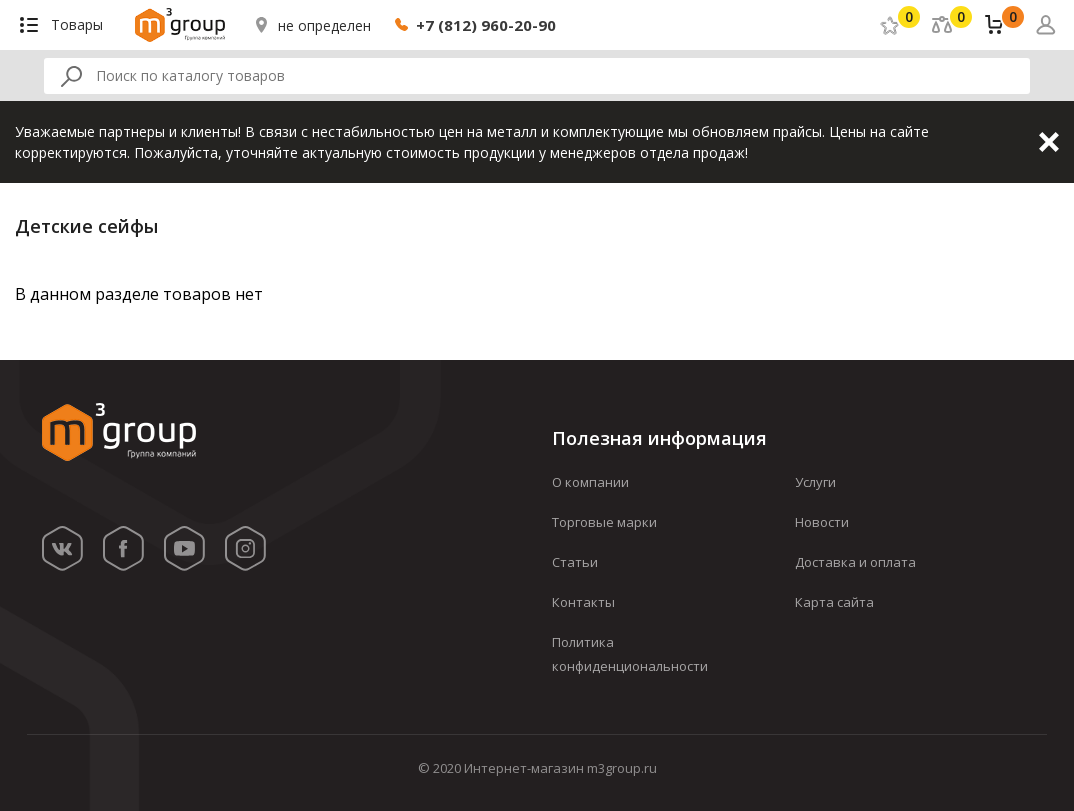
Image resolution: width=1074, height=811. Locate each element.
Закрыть (1049, 142)
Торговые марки (604, 522)
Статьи (575, 562)
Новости (822, 522)
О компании (590, 482)
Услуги (815, 482)
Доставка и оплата (855, 562)
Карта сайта (834, 602)
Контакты (583, 602)
